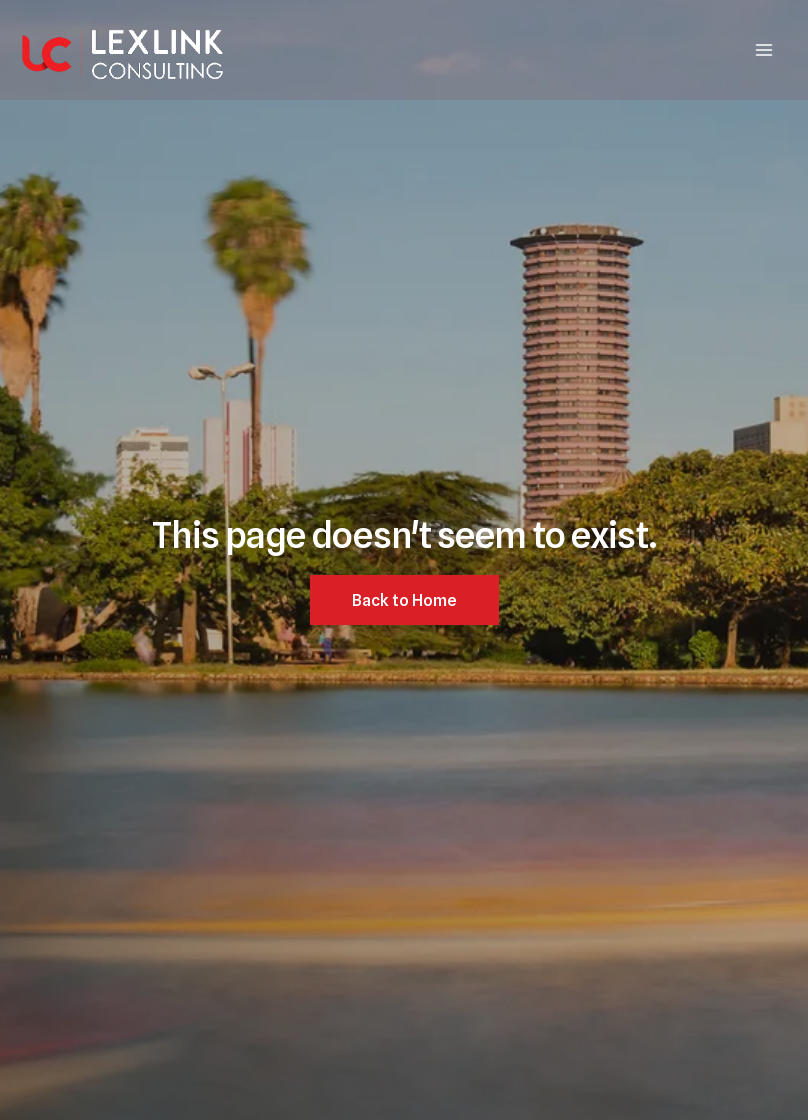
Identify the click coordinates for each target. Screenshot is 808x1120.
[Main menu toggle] (764, 49)
